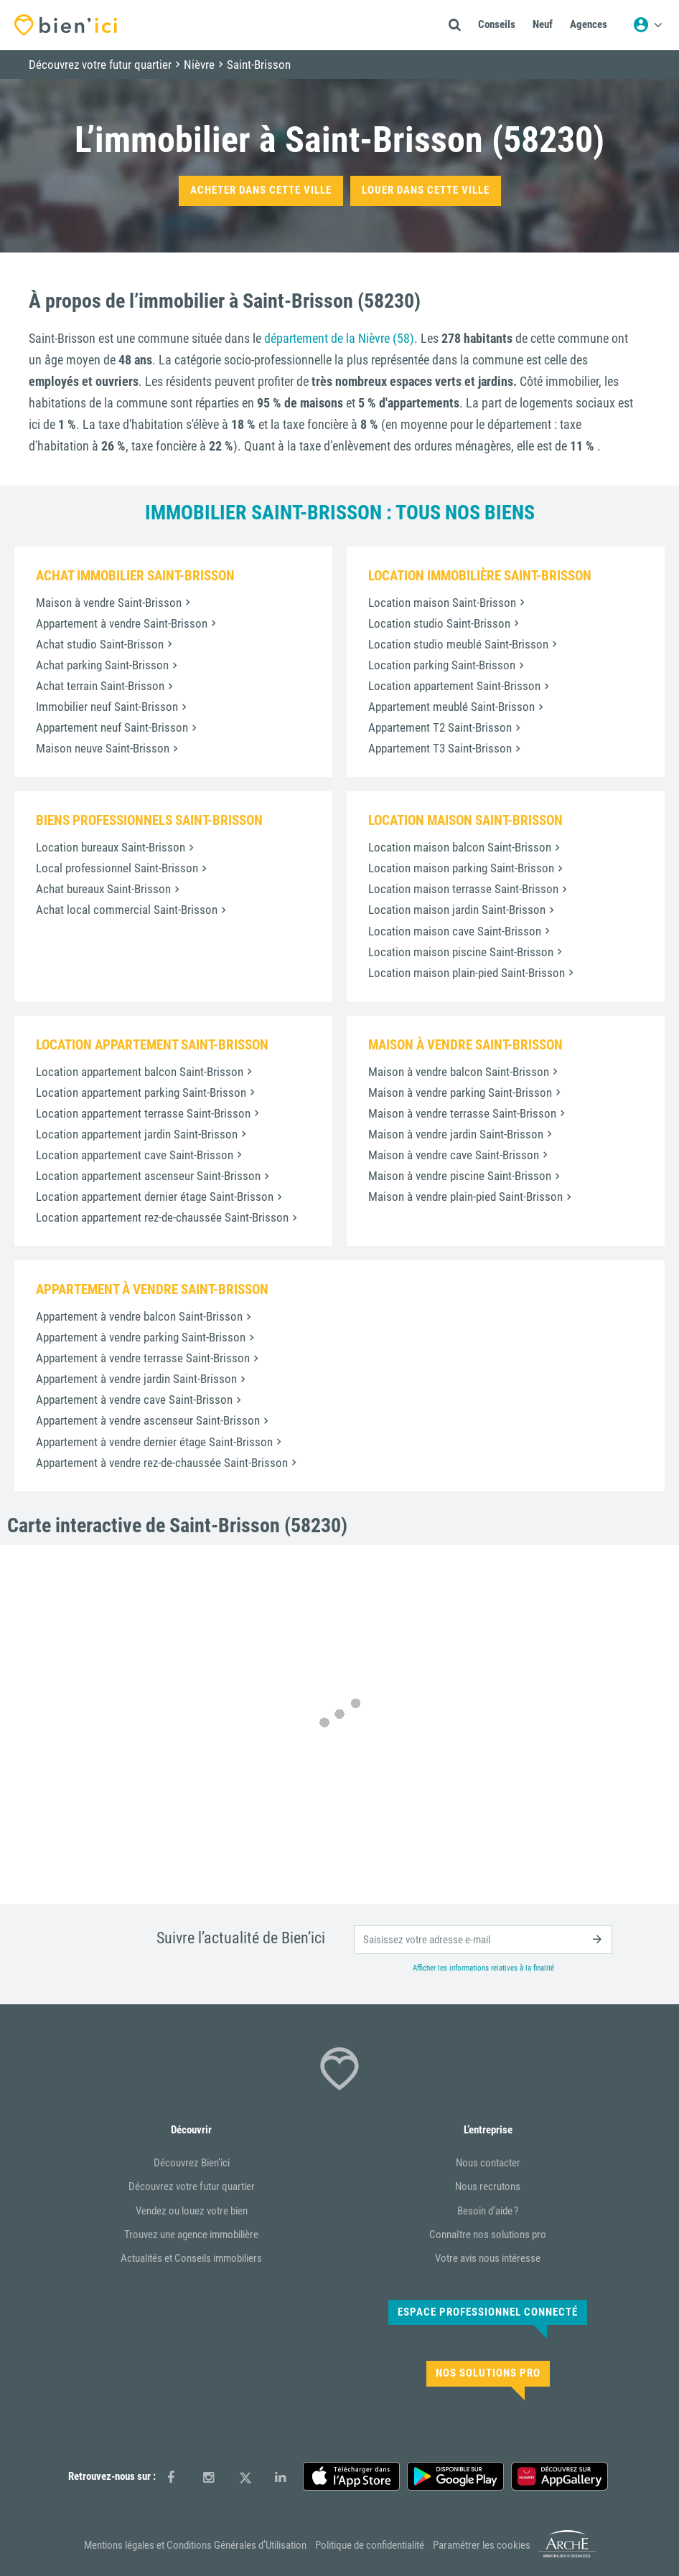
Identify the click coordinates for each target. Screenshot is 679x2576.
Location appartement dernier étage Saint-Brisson (154, 1196)
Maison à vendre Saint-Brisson (109, 602)
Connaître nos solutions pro (487, 2234)
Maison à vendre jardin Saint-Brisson (455, 1134)
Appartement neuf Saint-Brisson (112, 727)
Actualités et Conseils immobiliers (191, 2258)
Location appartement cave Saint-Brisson (134, 1155)
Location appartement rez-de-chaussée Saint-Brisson (162, 1217)
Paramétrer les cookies (481, 2545)
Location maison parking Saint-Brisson (461, 868)
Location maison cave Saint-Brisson (454, 931)
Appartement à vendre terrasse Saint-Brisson (143, 1358)
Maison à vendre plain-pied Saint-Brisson (465, 1196)
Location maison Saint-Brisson (442, 602)
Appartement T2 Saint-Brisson (440, 727)
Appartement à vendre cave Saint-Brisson (134, 1399)
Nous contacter (488, 2162)
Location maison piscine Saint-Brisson (460, 952)
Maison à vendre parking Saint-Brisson (460, 1092)
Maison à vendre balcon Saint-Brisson (458, 1072)
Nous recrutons (487, 2186)
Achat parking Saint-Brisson (102, 665)
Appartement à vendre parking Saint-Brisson (140, 1337)
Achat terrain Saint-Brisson (100, 686)
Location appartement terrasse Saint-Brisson (143, 1113)
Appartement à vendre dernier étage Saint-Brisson (154, 1442)
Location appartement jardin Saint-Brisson (137, 1134)
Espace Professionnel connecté (488, 2312)
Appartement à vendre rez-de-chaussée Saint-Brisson (162, 1463)
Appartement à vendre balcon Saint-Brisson (139, 1316)
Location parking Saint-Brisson (441, 665)
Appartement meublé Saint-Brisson (451, 706)
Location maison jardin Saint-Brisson (456, 909)
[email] (483, 1939)
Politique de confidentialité (369, 2545)
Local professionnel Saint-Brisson (117, 868)
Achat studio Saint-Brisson (100, 644)
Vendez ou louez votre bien (192, 2210)
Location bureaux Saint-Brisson (110, 847)
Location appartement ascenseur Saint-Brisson (148, 1176)
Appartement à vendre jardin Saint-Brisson (136, 1379)
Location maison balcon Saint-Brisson (459, 847)
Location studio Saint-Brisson (439, 623)
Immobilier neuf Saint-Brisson (107, 706)
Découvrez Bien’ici (192, 2162)
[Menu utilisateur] (647, 25)
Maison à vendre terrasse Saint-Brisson (462, 1113)
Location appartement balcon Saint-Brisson (139, 1072)
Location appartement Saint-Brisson (454, 686)
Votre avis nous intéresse (487, 2258)
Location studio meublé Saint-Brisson (458, 644)
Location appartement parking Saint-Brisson (141, 1092)
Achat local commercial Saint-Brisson (126, 909)
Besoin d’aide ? (487, 2210)
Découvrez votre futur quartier (191, 2186)
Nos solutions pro (488, 2373)
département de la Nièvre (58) (339, 338)
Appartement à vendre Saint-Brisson (121, 623)
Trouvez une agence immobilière (191, 2234)
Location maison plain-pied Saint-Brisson (466, 973)
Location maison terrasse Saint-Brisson (463, 889)
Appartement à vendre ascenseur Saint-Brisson (148, 1420)
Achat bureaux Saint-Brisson (103, 889)
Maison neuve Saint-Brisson (102, 748)
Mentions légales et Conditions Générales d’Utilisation (195, 2545)
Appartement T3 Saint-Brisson (440, 748)
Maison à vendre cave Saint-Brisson (453, 1155)
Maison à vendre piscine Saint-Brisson (459, 1176)
